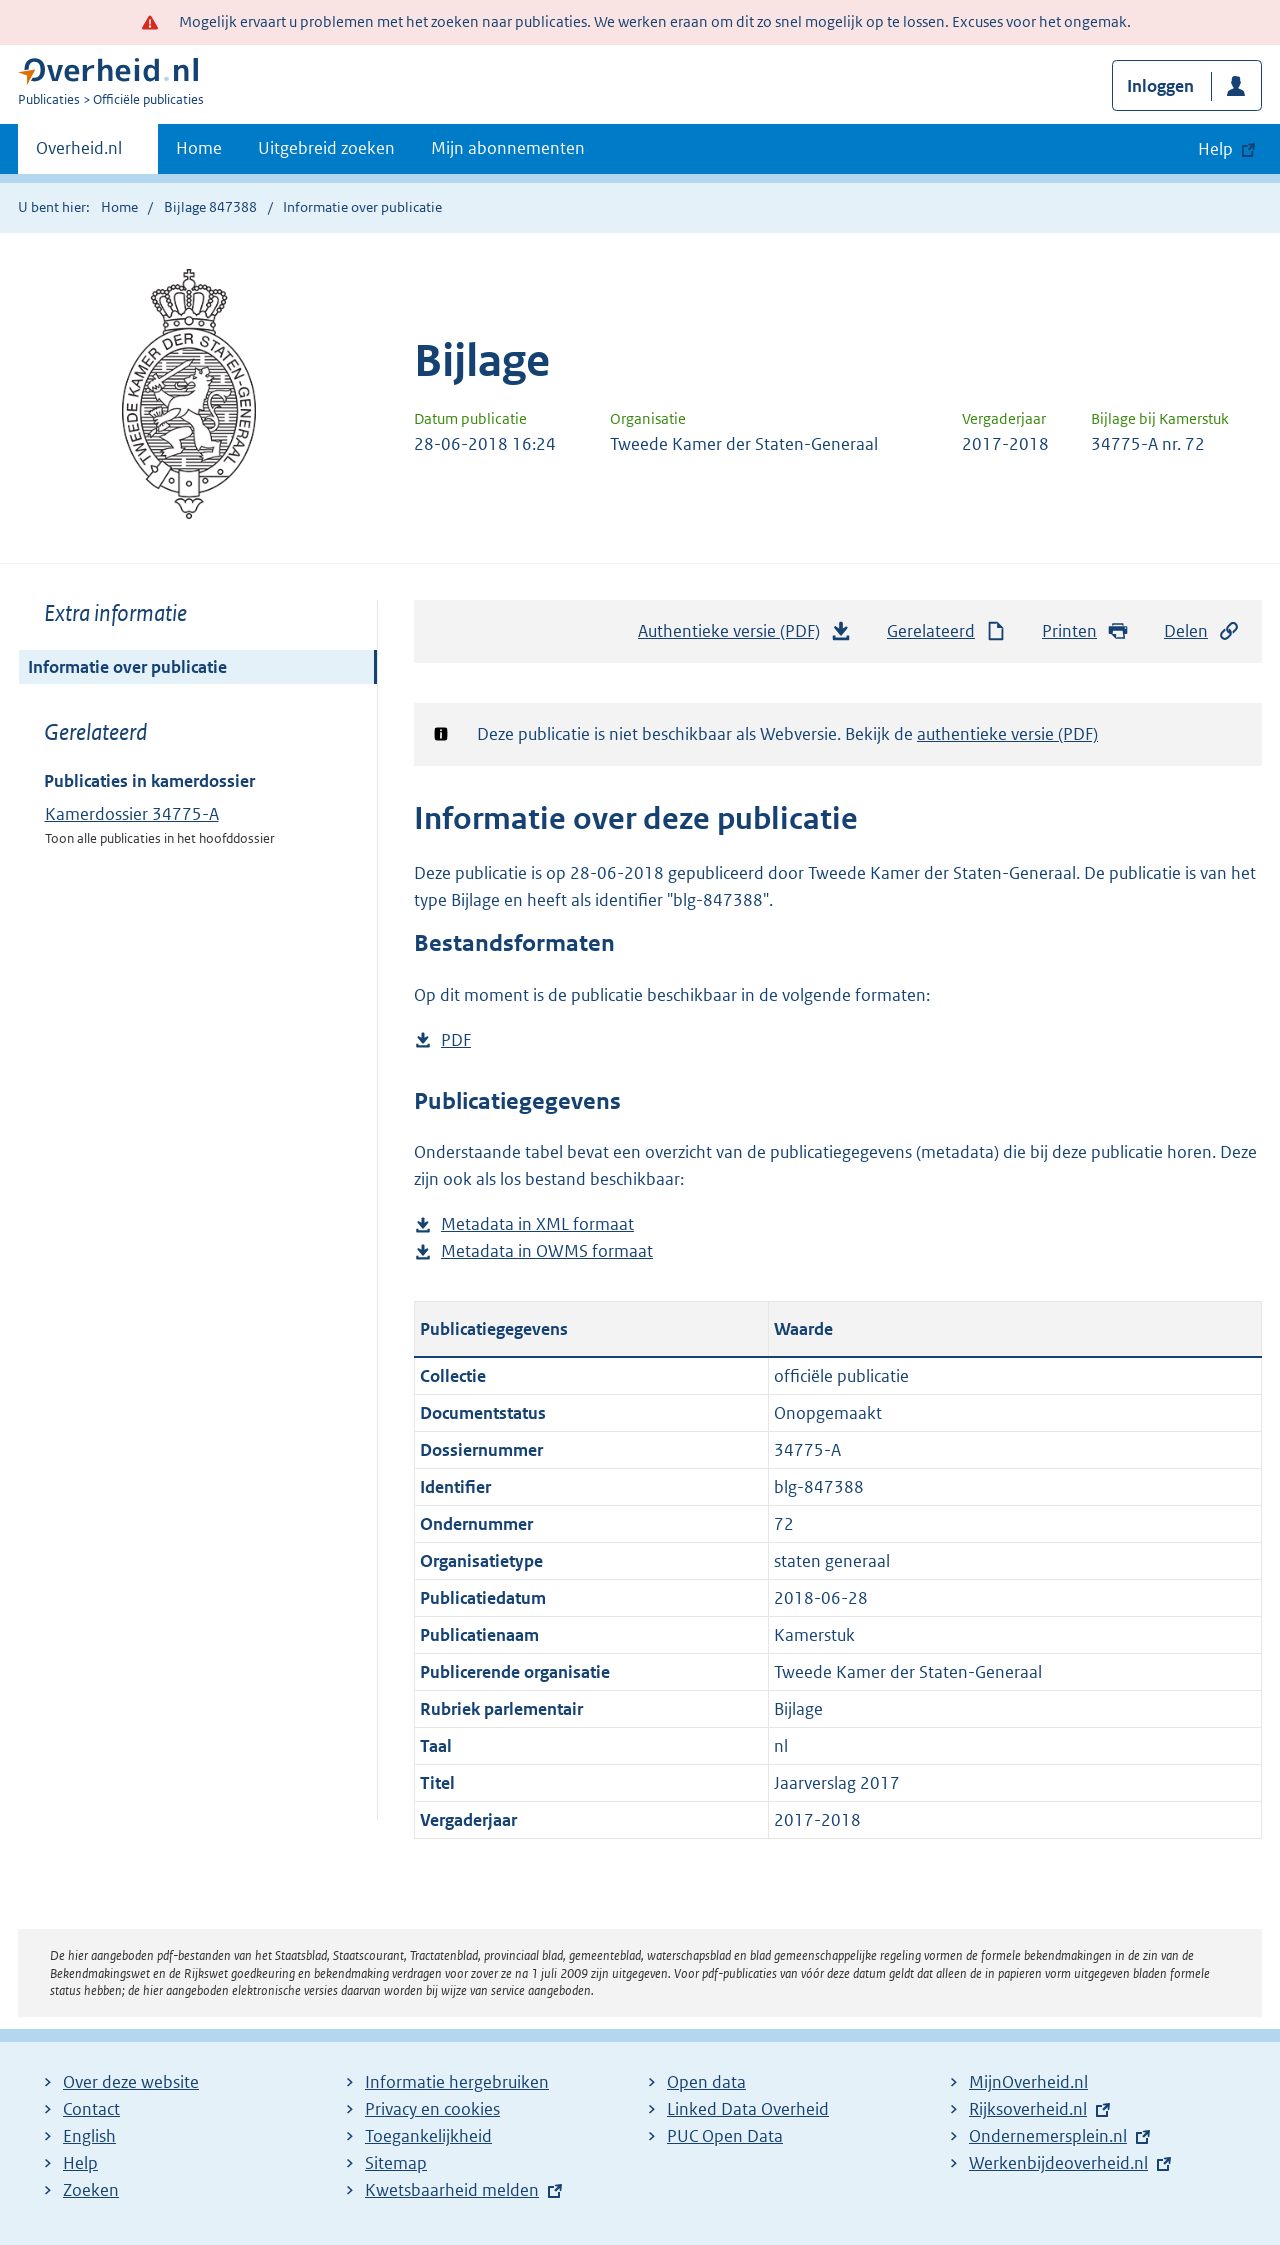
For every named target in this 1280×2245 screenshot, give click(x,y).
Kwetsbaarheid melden (452, 2190)
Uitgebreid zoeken (326, 148)
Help (80, 2163)
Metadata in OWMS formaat (547, 1251)
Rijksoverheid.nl (1028, 2109)
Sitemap (396, 2163)
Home (199, 148)
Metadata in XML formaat (537, 1224)
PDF (456, 1040)
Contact (91, 2109)
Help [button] (1215, 149)
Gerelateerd (947, 631)
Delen (1202, 631)
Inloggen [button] (1160, 86)
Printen (1085, 631)
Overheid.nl (79, 154)
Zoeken (91, 2190)
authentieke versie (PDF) (1007, 734)
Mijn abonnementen (508, 148)
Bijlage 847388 (210, 207)
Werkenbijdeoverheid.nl (1058, 2163)
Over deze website (131, 2082)
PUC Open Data (725, 2136)
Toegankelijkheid (428, 2136)
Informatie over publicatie (127, 667)
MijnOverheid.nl (1028, 2082)
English (89, 2136)
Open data (706, 2082)
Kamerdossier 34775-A (132, 814)
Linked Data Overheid (748, 2109)
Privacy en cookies (432, 2109)
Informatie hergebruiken (457, 2082)
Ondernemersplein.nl (1048, 2136)
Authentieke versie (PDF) (745, 636)
